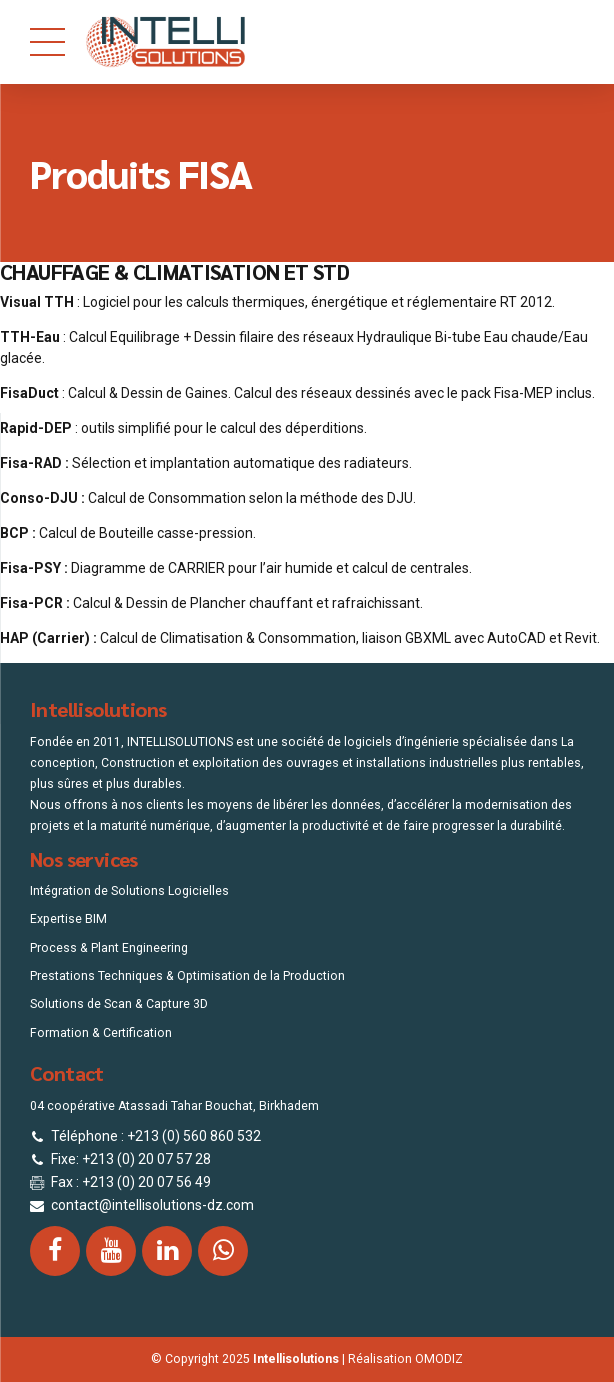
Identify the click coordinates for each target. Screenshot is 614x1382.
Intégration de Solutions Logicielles (129, 891)
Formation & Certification (101, 1033)
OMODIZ (439, 1359)
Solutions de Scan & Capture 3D (119, 1004)
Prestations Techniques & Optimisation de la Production (187, 976)
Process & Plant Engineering (109, 948)
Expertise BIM (68, 919)
